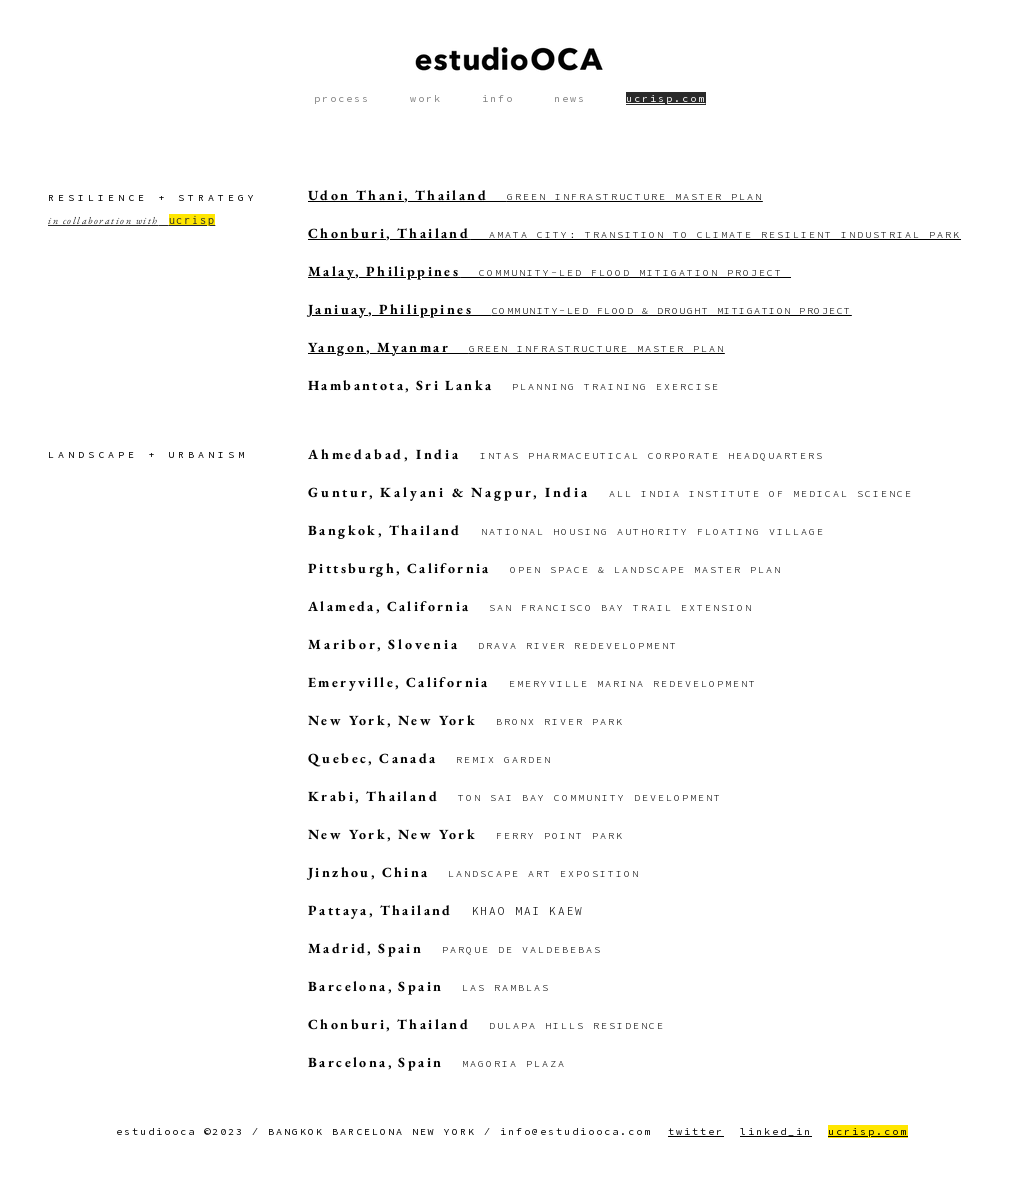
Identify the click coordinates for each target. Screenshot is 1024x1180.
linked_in (776, 1131)
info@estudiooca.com (576, 1131)
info (498, 98)
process (342, 98)
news (570, 98)
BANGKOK (296, 1131)
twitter (696, 1131)
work (426, 98)
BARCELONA (368, 1131)
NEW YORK (444, 1131)
